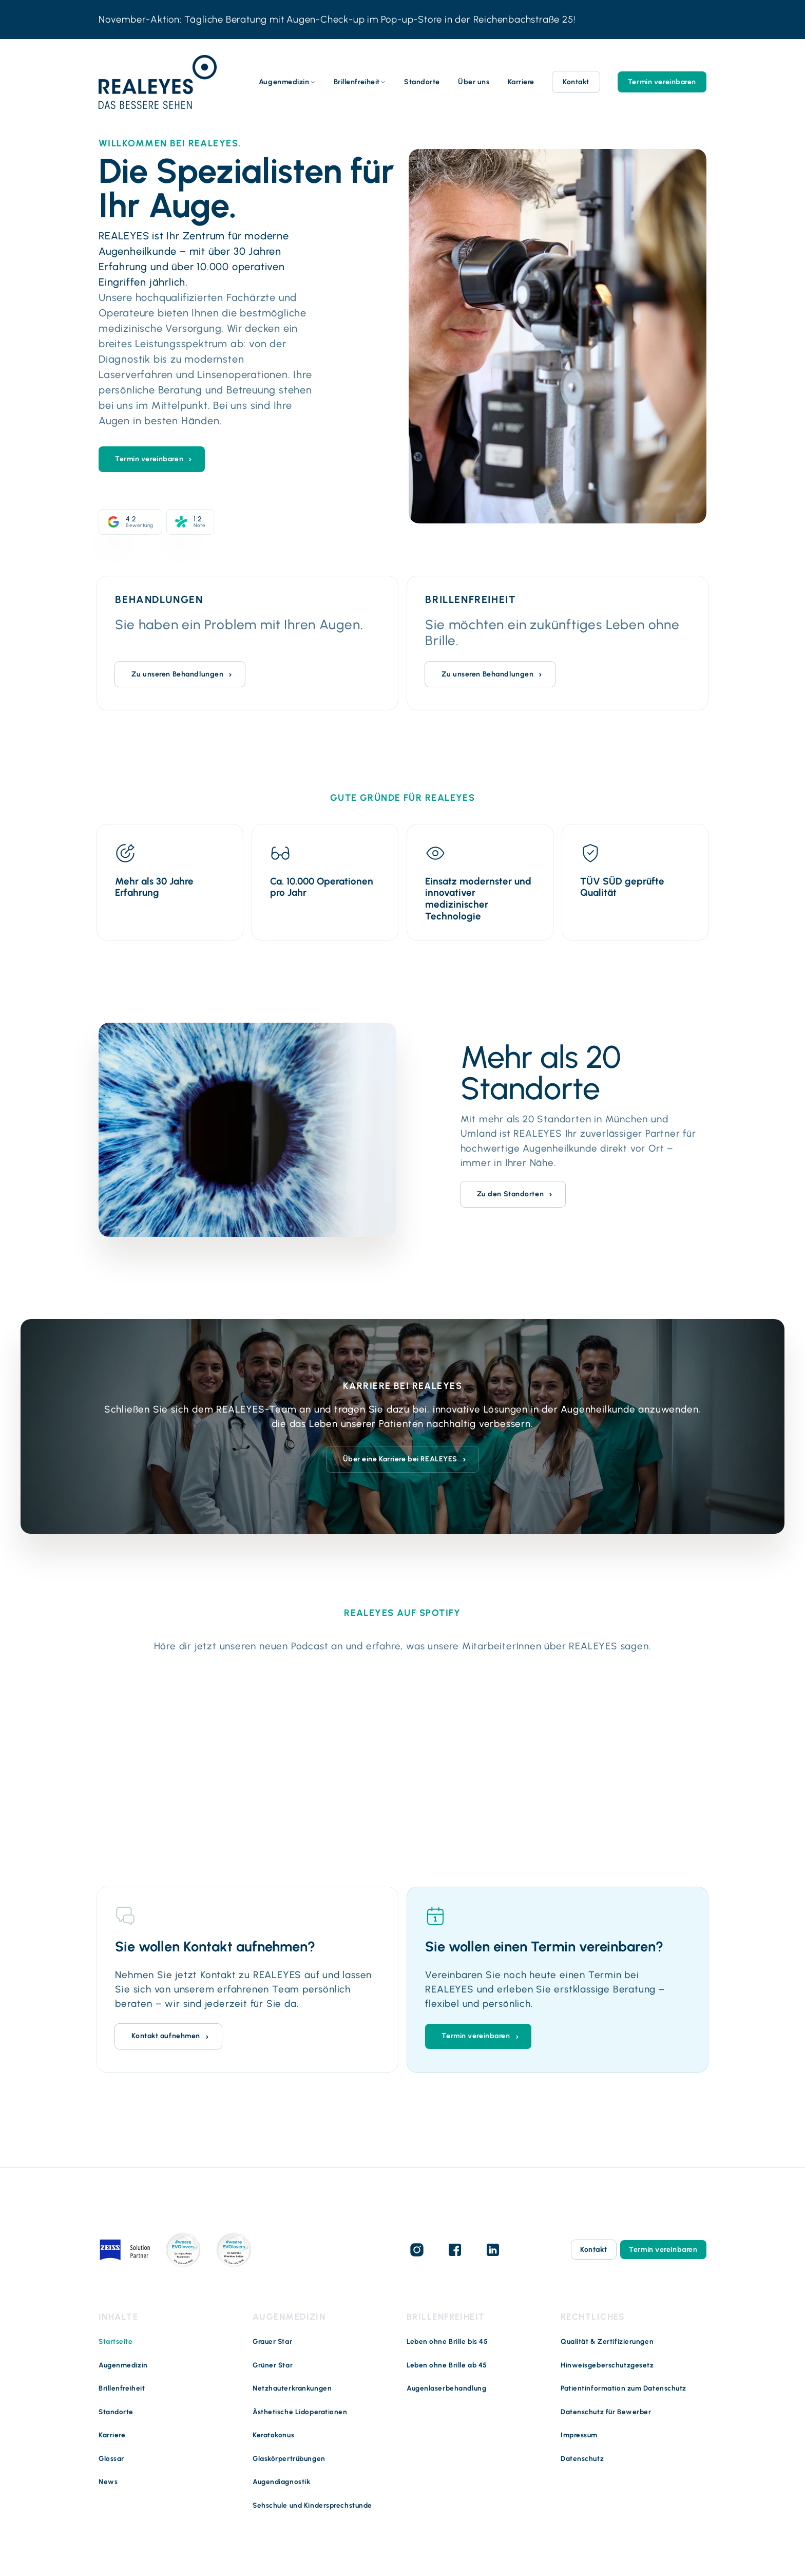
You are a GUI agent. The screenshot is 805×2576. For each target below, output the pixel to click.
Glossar (111, 2458)
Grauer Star (272, 2341)
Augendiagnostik (281, 2481)
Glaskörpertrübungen (289, 2458)
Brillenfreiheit (357, 82)
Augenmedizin (284, 82)
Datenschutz (582, 2458)
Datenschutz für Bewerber (606, 2411)
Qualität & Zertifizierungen (607, 2341)
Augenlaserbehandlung (446, 2388)
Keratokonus (273, 2434)
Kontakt (576, 82)
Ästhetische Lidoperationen (300, 2411)
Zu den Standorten (510, 1193)
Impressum (579, 2434)
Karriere (521, 82)
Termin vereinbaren (662, 82)
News (108, 2481)
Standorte (422, 82)
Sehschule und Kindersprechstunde (312, 2505)
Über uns (473, 82)
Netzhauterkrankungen (292, 2388)
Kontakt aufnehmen (165, 2035)
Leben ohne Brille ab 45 (447, 2364)
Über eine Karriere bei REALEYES (400, 1458)
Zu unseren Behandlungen (177, 673)
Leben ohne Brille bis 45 (447, 2341)
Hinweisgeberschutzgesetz (607, 2364)
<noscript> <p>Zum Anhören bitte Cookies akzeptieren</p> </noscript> (402, 1754)
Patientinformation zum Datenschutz (623, 2388)
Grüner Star (273, 2364)
